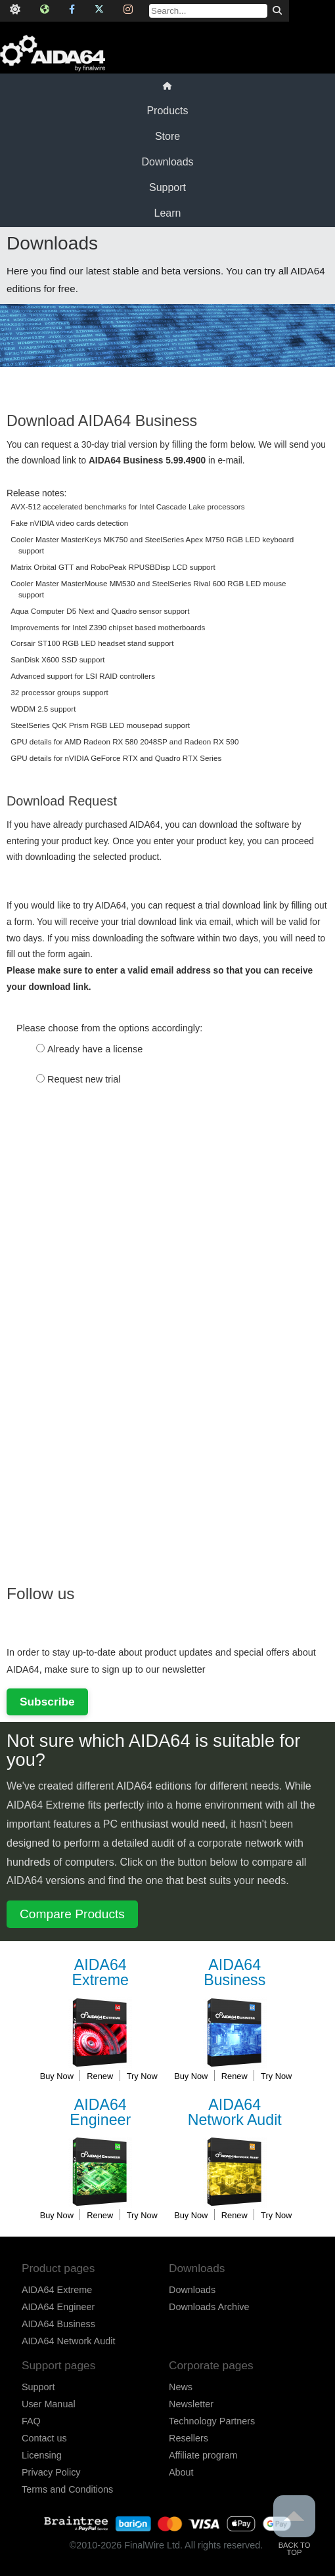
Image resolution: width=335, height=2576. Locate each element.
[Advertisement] (105, 1363)
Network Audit (234, 2112)
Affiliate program (203, 2455)
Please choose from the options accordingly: (109, 1028)
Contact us (44, 2438)
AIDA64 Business (58, 2324)
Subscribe (47, 1701)
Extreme (100, 1973)
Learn (167, 213)
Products (167, 110)
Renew (100, 2076)
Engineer (100, 2112)
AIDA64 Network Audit (68, 2341)
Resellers (188, 2438)
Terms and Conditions (67, 2489)
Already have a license (95, 1049)
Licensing (42, 2455)
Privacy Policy (51, 2472)
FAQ (31, 2421)
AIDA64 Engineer (58, 2307)
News (180, 2387)
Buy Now (57, 2076)
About (181, 2472)
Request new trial (84, 1079)
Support (167, 187)
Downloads (167, 161)
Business (234, 1973)
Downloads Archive (209, 2307)
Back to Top (294, 2525)
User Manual (49, 2404)
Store (167, 136)
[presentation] (106, 1140)
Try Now (142, 2076)
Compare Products (72, 1914)
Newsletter (191, 2404)
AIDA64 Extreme (57, 2290)
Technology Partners (212, 2421)
